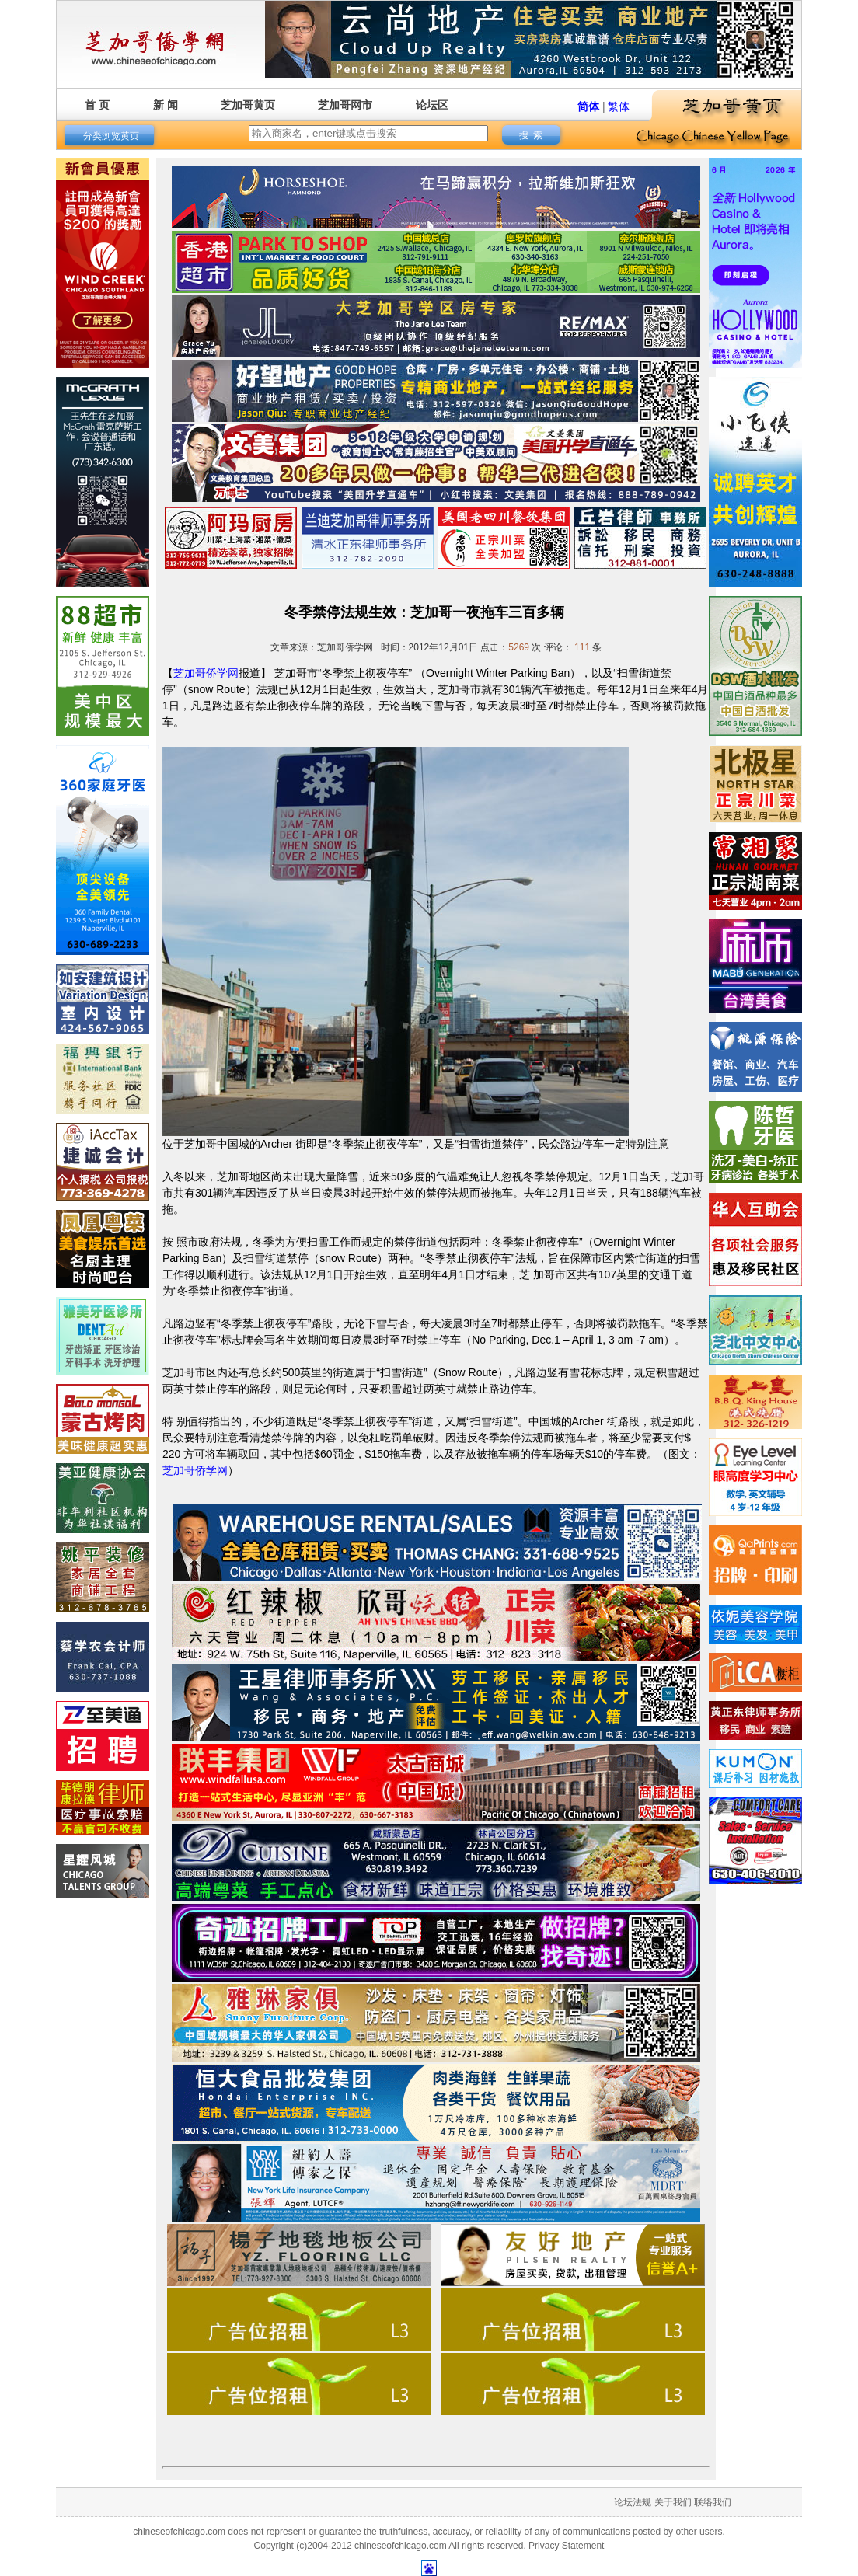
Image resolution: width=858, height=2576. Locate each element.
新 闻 (165, 105)
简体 (588, 106)
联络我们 (712, 2502)
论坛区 (432, 105)
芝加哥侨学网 (206, 673)
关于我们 (673, 2502)
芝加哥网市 (345, 105)
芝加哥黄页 (248, 105)
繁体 (619, 106)
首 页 (97, 105)
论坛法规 (632, 2502)
